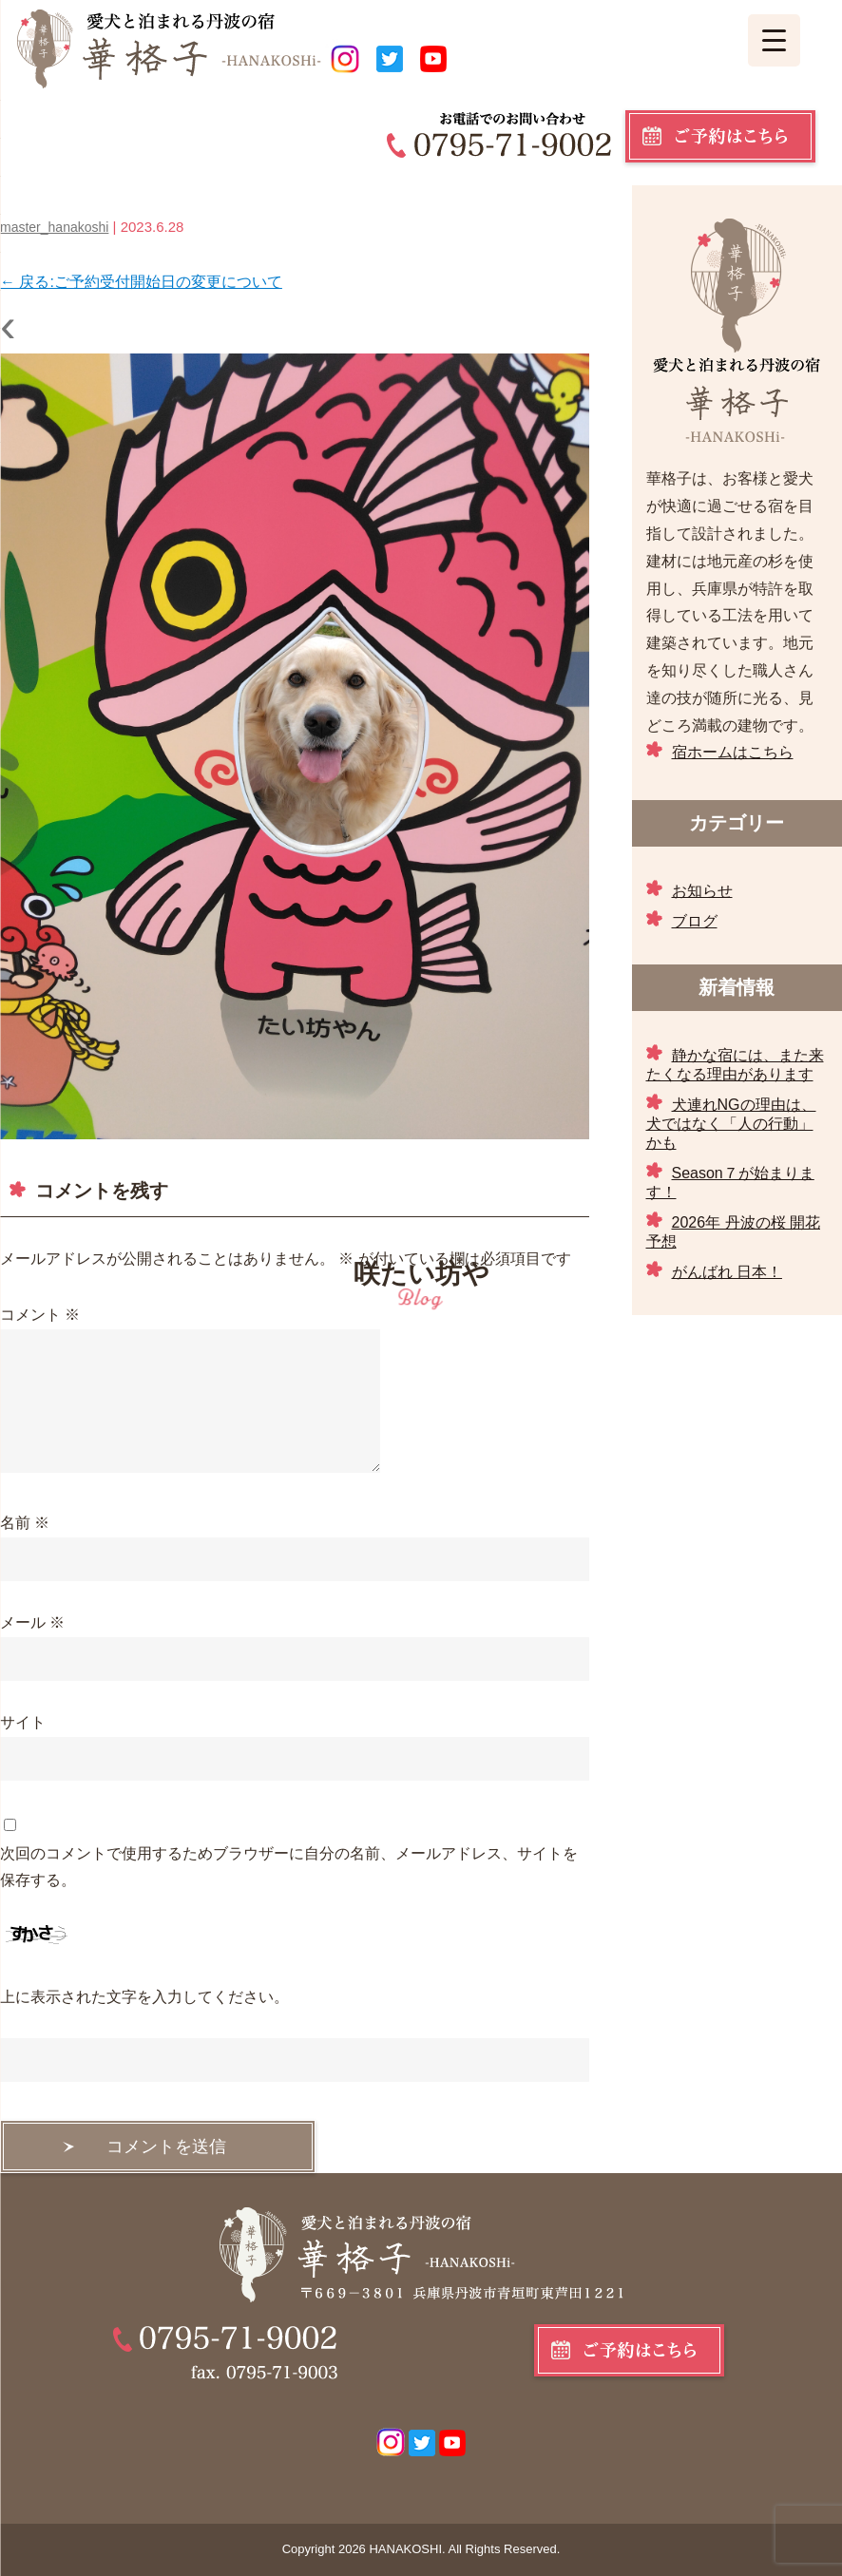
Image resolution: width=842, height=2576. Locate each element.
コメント (40, 1315)
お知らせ (702, 891)
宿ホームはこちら (733, 752)
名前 (24, 1523)
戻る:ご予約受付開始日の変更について (141, 282)
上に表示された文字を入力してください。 (144, 1997)
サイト (23, 1722)
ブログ (695, 921)
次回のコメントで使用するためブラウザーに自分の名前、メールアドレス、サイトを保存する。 (289, 1867)
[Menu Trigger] (774, 40)
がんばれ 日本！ (727, 1272)
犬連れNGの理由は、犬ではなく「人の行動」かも (731, 1124)
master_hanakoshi (54, 227)
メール (32, 1622)
